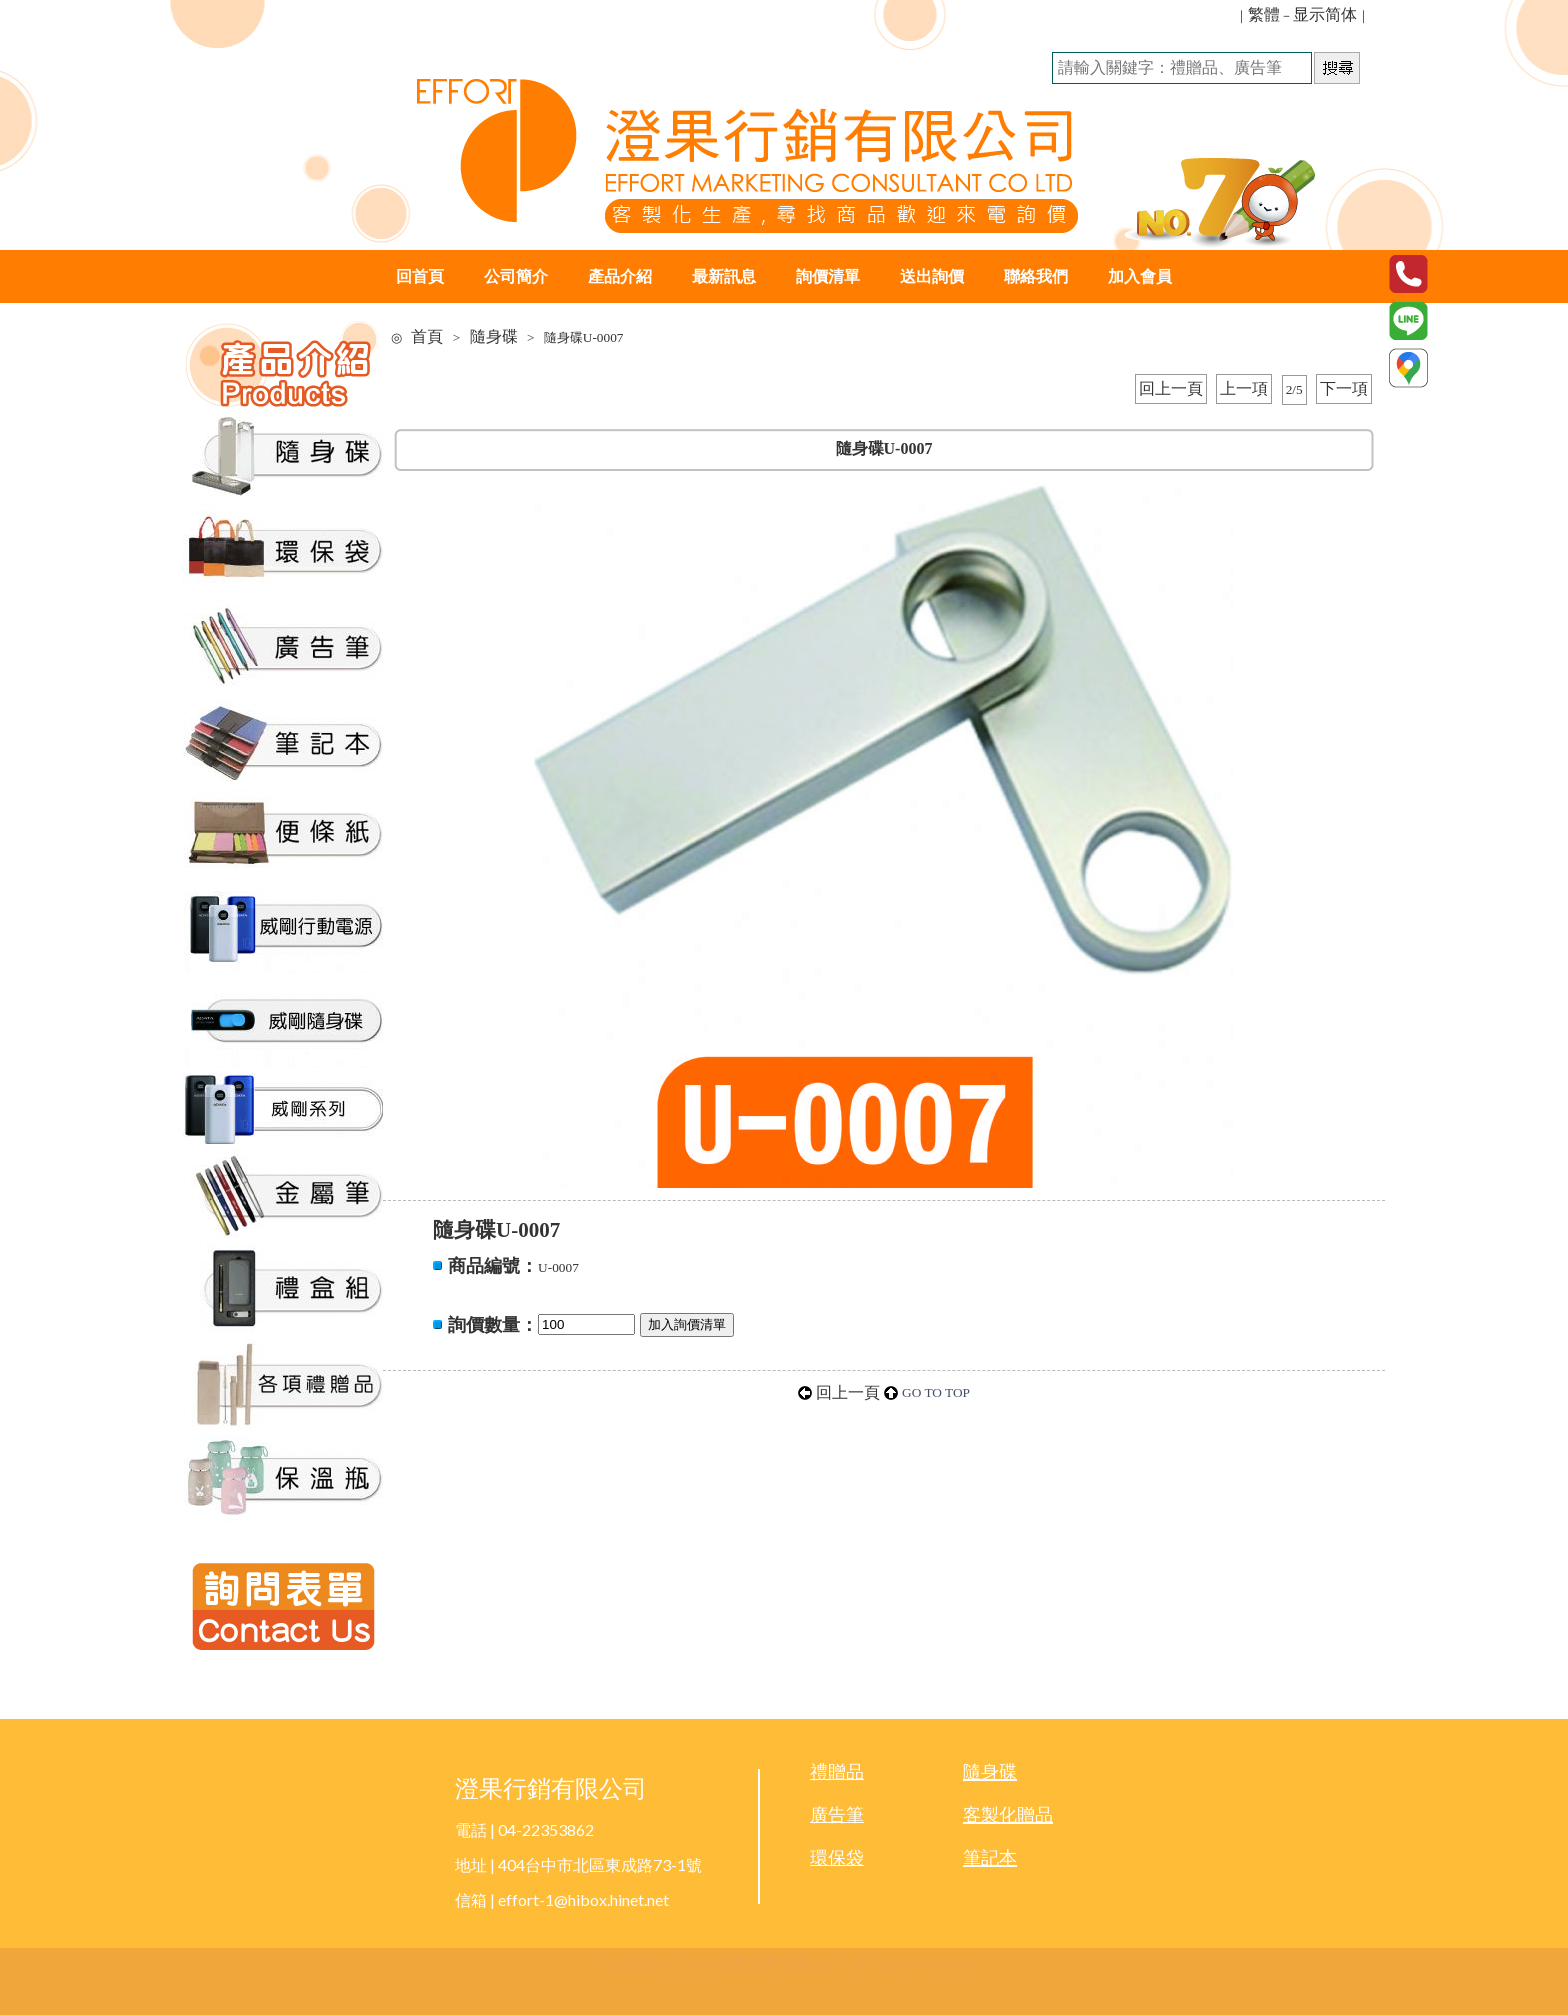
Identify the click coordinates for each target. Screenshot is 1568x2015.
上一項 (1244, 388)
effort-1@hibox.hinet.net (583, 1899)
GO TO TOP (936, 1392)
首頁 (427, 336)
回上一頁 (1171, 388)
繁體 (1264, 14)
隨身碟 (494, 336)
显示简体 (1325, 14)
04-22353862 (546, 1829)
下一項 (1344, 388)
